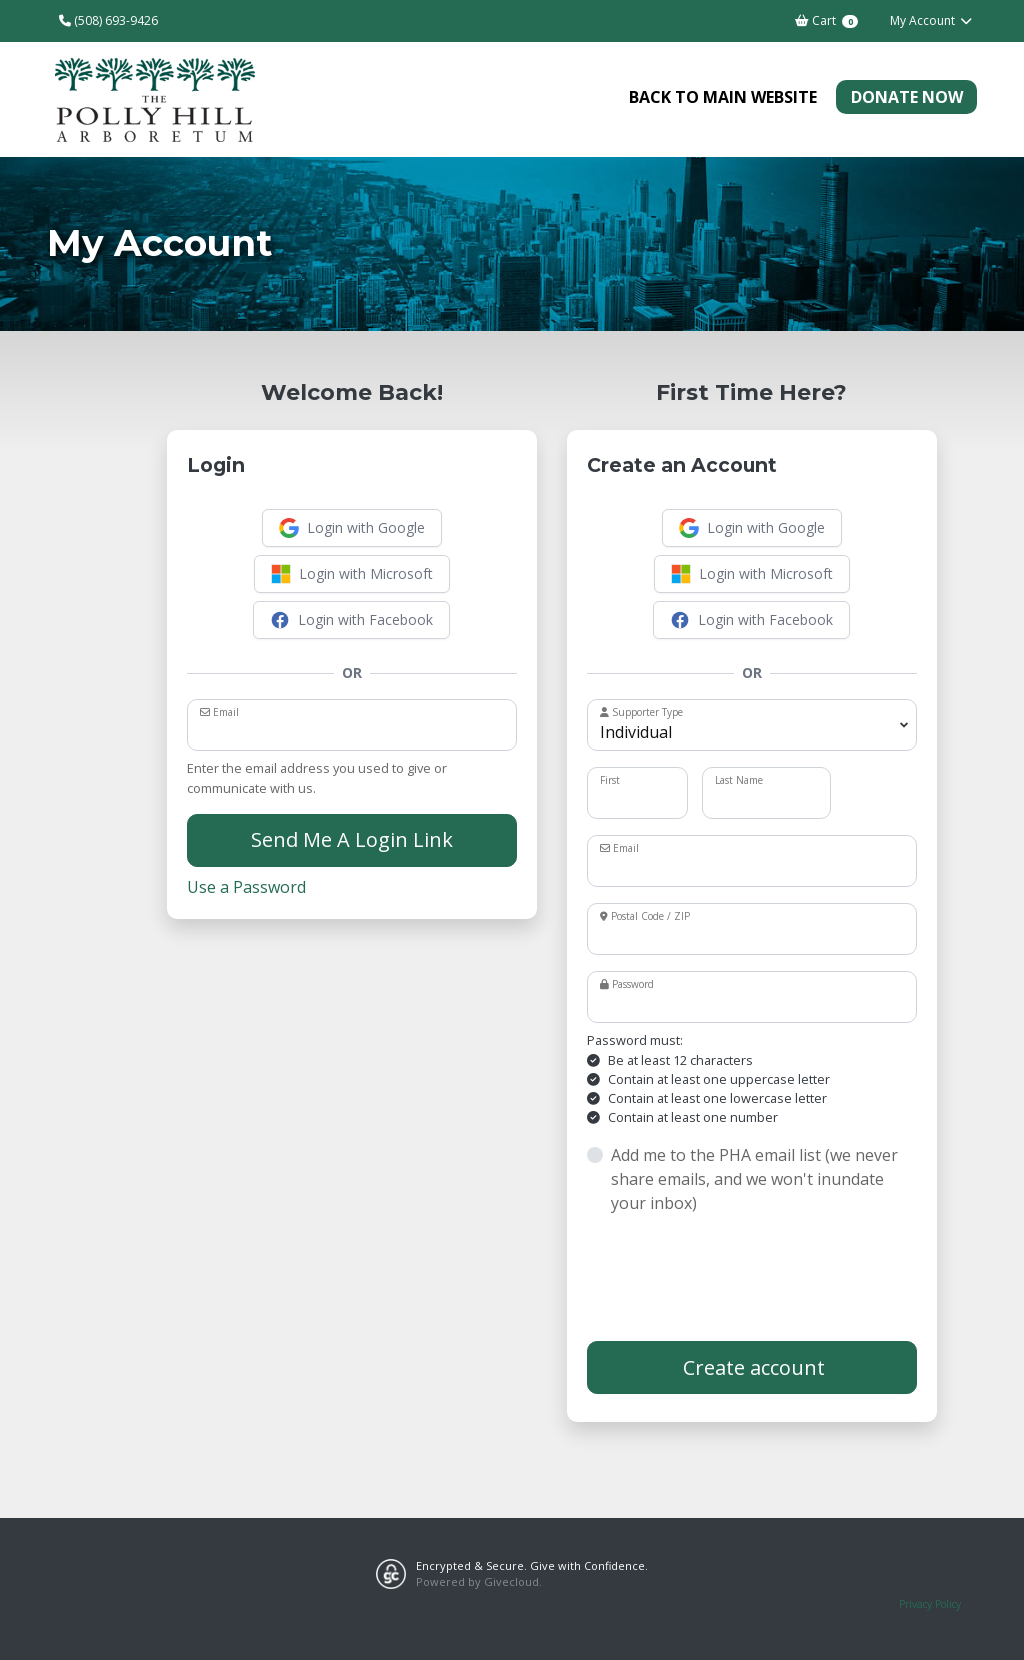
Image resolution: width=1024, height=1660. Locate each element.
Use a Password (246, 887)
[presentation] (739, 1278)
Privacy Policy (930, 1604)
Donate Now (907, 97)
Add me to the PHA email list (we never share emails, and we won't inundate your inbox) (754, 1179)
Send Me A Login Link (352, 839)
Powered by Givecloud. (479, 1581)
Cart (826, 20)
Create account (751, 1367)
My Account (931, 20)
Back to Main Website (723, 97)
